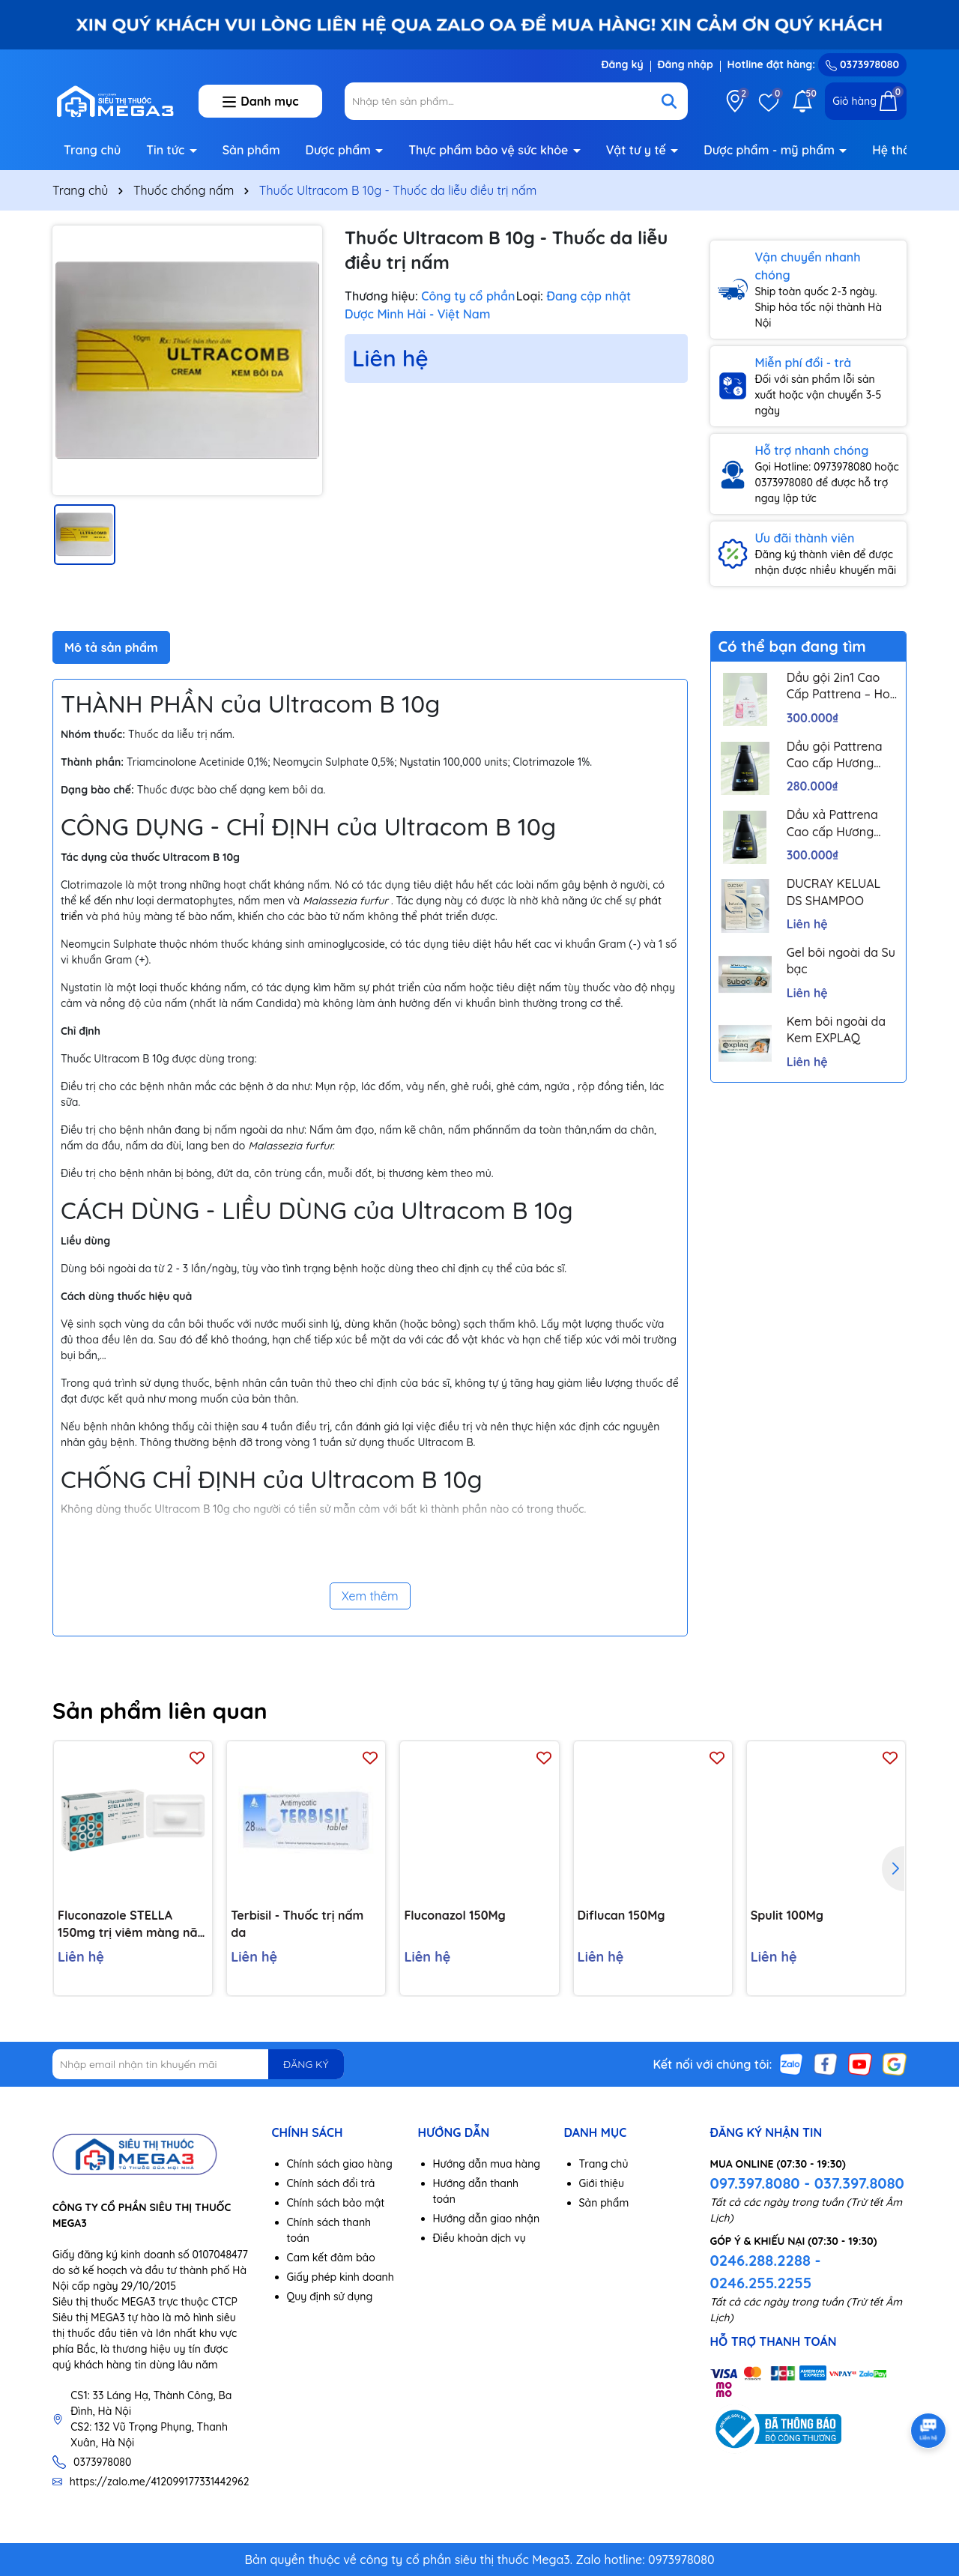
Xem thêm (370, 1595)
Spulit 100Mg (787, 1915)
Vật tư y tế (638, 149)
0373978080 (862, 64)
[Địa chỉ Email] (198, 2064)
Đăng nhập (685, 64)
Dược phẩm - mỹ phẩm (771, 149)
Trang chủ (92, 149)
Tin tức (167, 149)
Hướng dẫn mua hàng (487, 2164)
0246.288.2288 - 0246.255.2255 (765, 2271)
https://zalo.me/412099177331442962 (159, 2481)
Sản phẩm (251, 149)
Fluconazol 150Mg (454, 1915)
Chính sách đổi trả (331, 2183)
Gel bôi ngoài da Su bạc (841, 960)
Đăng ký (622, 64)
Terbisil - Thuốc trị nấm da (297, 1923)
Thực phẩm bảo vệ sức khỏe (490, 149)
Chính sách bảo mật (336, 2203)
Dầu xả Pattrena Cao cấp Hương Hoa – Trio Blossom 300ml (841, 823)
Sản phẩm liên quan (159, 1710)
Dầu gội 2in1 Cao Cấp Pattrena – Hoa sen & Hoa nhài (842, 686)
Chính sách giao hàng (340, 2164)
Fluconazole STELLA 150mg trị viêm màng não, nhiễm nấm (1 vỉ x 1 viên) (133, 1924)
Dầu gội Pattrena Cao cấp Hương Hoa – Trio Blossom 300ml (841, 755)
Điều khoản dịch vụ (479, 2238)
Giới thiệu (602, 2183)
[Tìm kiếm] (669, 101)
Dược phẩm (340, 149)
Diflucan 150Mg (621, 1915)
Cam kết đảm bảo (331, 2257)
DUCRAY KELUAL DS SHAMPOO (834, 891)
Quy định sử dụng (330, 2296)
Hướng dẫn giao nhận (486, 2218)
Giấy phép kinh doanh (340, 2277)
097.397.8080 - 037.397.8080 (807, 2183)
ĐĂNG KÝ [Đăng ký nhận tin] (305, 2064)
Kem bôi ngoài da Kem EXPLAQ (836, 1029)
